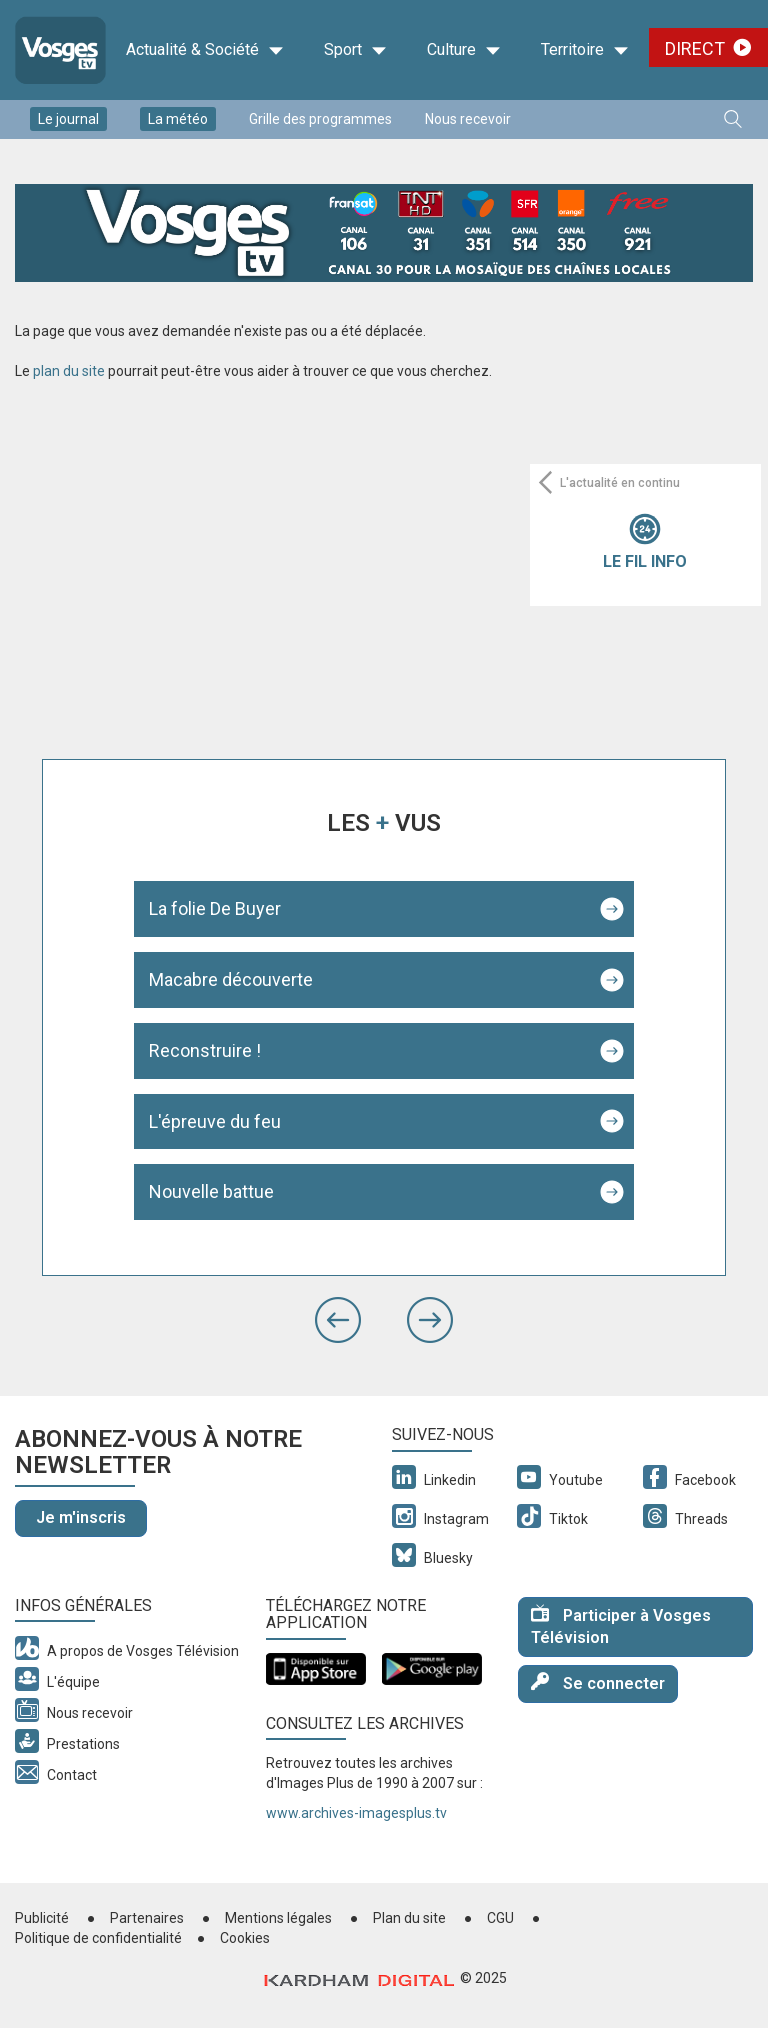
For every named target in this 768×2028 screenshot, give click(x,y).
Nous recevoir (468, 119)
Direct (695, 48)
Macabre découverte (231, 979)
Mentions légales (278, 1918)
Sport (355, 50)
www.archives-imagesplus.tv (356, 1813)
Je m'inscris (81, 1517)
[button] (338, 1320)
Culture (464, 50)
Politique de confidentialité (98, 1938)
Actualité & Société (205, 50)
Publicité (42, 1918)
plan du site (69, 371)
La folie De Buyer (215, 908)
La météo (178, 119)
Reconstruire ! (205, 1050)
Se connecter (598, 1682)
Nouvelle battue (211, 1191)
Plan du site (409, 1918)
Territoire (585, 50)
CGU (500, 1918)
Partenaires (147, 1918)
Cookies (245, 1938)
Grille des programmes (320, 119)
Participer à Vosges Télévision (621, 1626)
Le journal (68, 119)
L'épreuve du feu (215, 1121)
